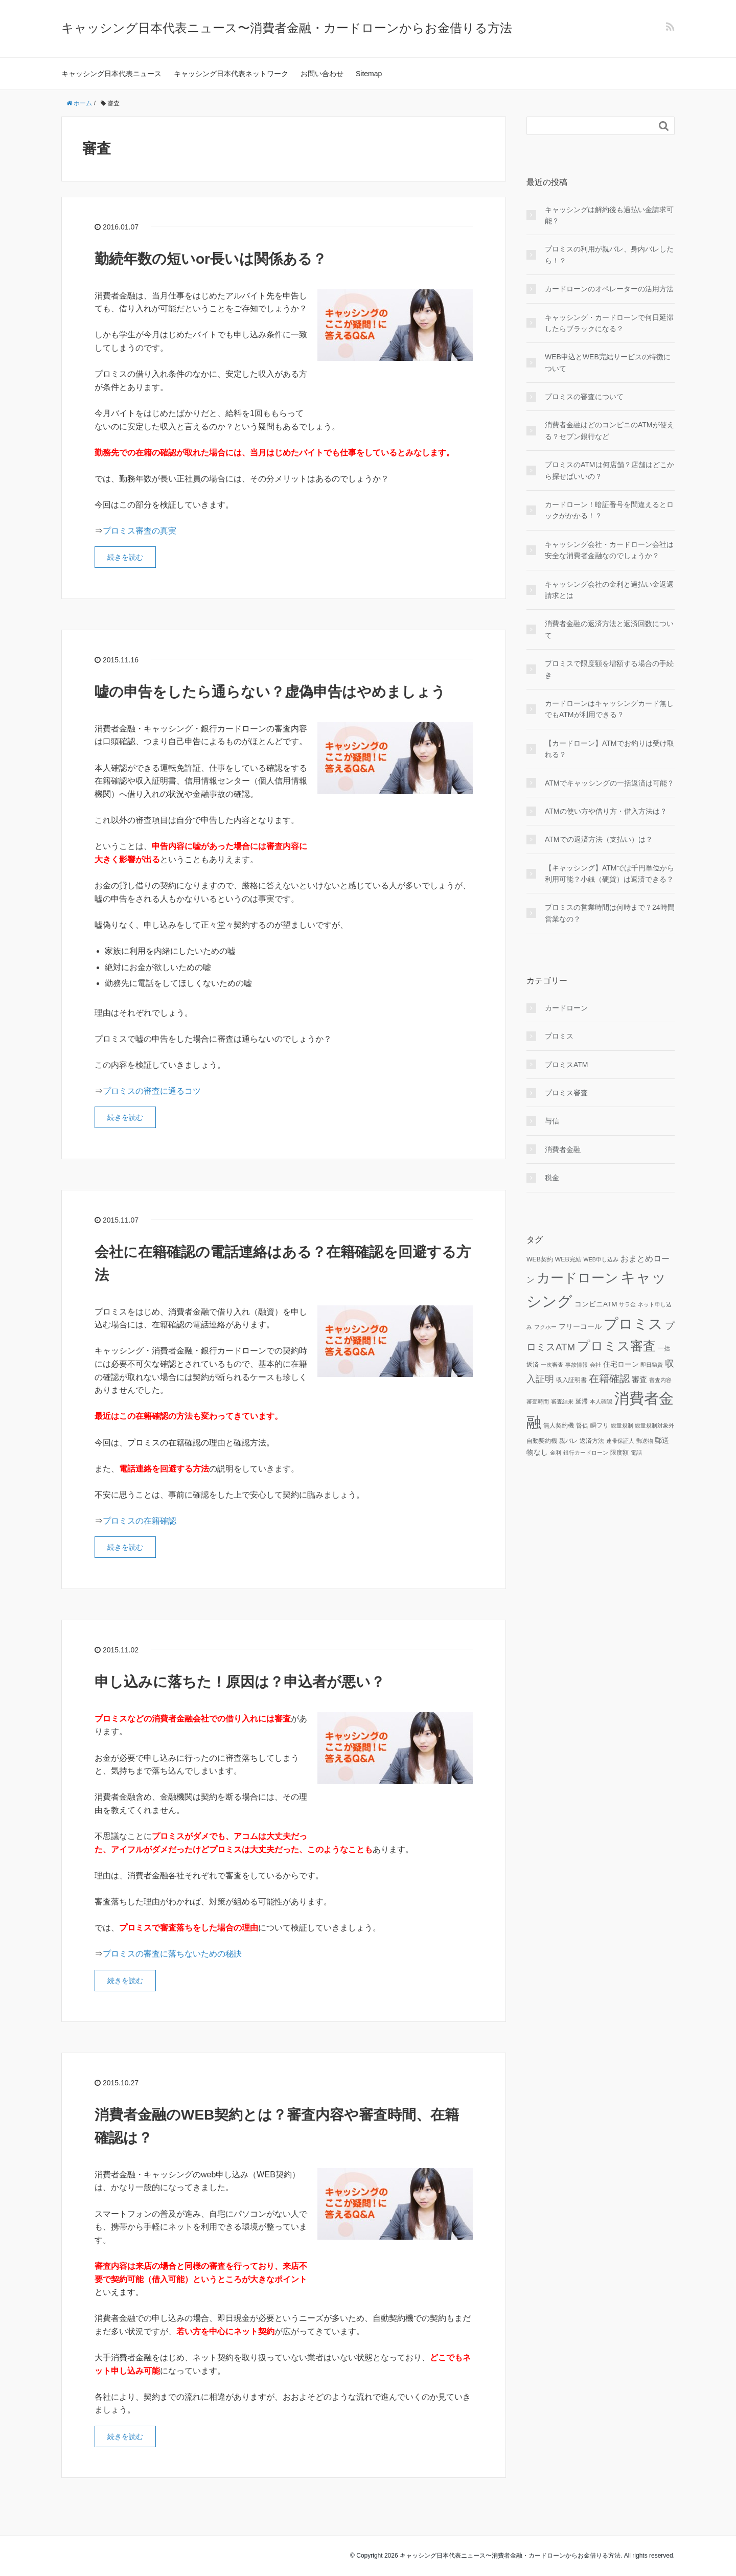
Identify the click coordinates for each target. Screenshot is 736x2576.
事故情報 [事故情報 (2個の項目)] (576, 1365)
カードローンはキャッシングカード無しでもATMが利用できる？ (609, 709)
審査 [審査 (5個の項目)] (639, 1379)
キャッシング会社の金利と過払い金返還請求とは (609, 590)
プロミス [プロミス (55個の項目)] (633, 1324)
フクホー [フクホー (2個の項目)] (545, 1327)
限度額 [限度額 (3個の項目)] (619, 1452)
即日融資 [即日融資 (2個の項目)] (651, 1365)
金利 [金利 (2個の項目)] (555, 1453)
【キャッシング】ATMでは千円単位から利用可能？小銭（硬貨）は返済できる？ (609, 873)
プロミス (559, 1036)
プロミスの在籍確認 (139, 1520)
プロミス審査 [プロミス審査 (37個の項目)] (616, 1346)
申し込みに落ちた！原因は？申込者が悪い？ (240, 1682)
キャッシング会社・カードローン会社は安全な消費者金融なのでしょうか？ (609, 550)
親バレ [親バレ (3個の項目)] (568, 1440)
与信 (552, 1121)
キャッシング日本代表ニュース (111, 74)
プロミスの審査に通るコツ (152, 1091)
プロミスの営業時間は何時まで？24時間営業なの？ (610, 913)
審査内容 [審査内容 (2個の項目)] (660, 1380)
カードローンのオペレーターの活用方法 (609, 289)
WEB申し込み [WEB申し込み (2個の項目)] (601, 1259)
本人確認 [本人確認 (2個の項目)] (601, 1401)
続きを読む (125, 557)
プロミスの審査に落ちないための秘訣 (172, 1953)
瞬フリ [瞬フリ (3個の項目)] (599, 1425)
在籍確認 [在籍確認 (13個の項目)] (609, 1378)
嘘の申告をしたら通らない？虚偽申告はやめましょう (270, 692)
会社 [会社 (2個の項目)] (595, 1365)
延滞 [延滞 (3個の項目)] (582, 1401)
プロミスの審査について (584, 397)
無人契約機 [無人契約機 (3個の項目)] (558, 1425)
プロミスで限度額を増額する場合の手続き (609, 669)
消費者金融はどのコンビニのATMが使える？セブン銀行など (609, 430)
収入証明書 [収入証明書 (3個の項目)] (571, 1380)
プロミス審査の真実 (139, 530)
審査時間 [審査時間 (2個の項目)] (537, 1401)
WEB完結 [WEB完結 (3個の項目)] (568, 1259)
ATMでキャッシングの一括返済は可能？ (609, 783)
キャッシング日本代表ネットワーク (231, 74)
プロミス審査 (566, 1093)
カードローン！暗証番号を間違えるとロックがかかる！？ (609, 510)
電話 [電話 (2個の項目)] (636, 1453)
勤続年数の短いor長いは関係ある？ (211, 259)
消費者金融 (563, 1149)
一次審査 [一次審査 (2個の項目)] (552, 1365)
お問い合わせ (322, 74)
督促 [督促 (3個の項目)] (582, 1425)
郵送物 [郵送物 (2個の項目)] (644, 1441)
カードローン (566, 1008)
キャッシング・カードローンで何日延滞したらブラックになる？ (609, 323)
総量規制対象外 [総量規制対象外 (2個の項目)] (654, 1425)
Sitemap (369, 74)
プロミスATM (566, 1065)
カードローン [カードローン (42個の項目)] (577, 1277)
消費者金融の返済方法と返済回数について (609, 629)
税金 (552, 1178)
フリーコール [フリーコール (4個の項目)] (580, 1326)
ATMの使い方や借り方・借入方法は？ (606, 811)
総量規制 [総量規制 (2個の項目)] (622, 1425)
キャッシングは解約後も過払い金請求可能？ (609, 215)
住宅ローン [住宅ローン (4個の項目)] (621, 1364)
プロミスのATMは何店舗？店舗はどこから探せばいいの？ (609, 470)
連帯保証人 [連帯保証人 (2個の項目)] (620, 1441)
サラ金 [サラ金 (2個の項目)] (627, 1304)
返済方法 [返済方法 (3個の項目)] (592, 1440)
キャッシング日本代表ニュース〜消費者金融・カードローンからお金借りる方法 (286, 28)
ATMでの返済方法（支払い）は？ (599, 839)
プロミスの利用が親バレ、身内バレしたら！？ (609, 254)
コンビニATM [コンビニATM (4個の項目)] (595, 1304)
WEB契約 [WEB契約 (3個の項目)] (539, 1259)
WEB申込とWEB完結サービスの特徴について (608, 362)
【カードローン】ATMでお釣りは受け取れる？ (609, 748)
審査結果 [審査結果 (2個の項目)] (562, 1401)
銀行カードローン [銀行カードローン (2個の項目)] (585, 1453)
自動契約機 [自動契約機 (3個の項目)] (541, 1440)
